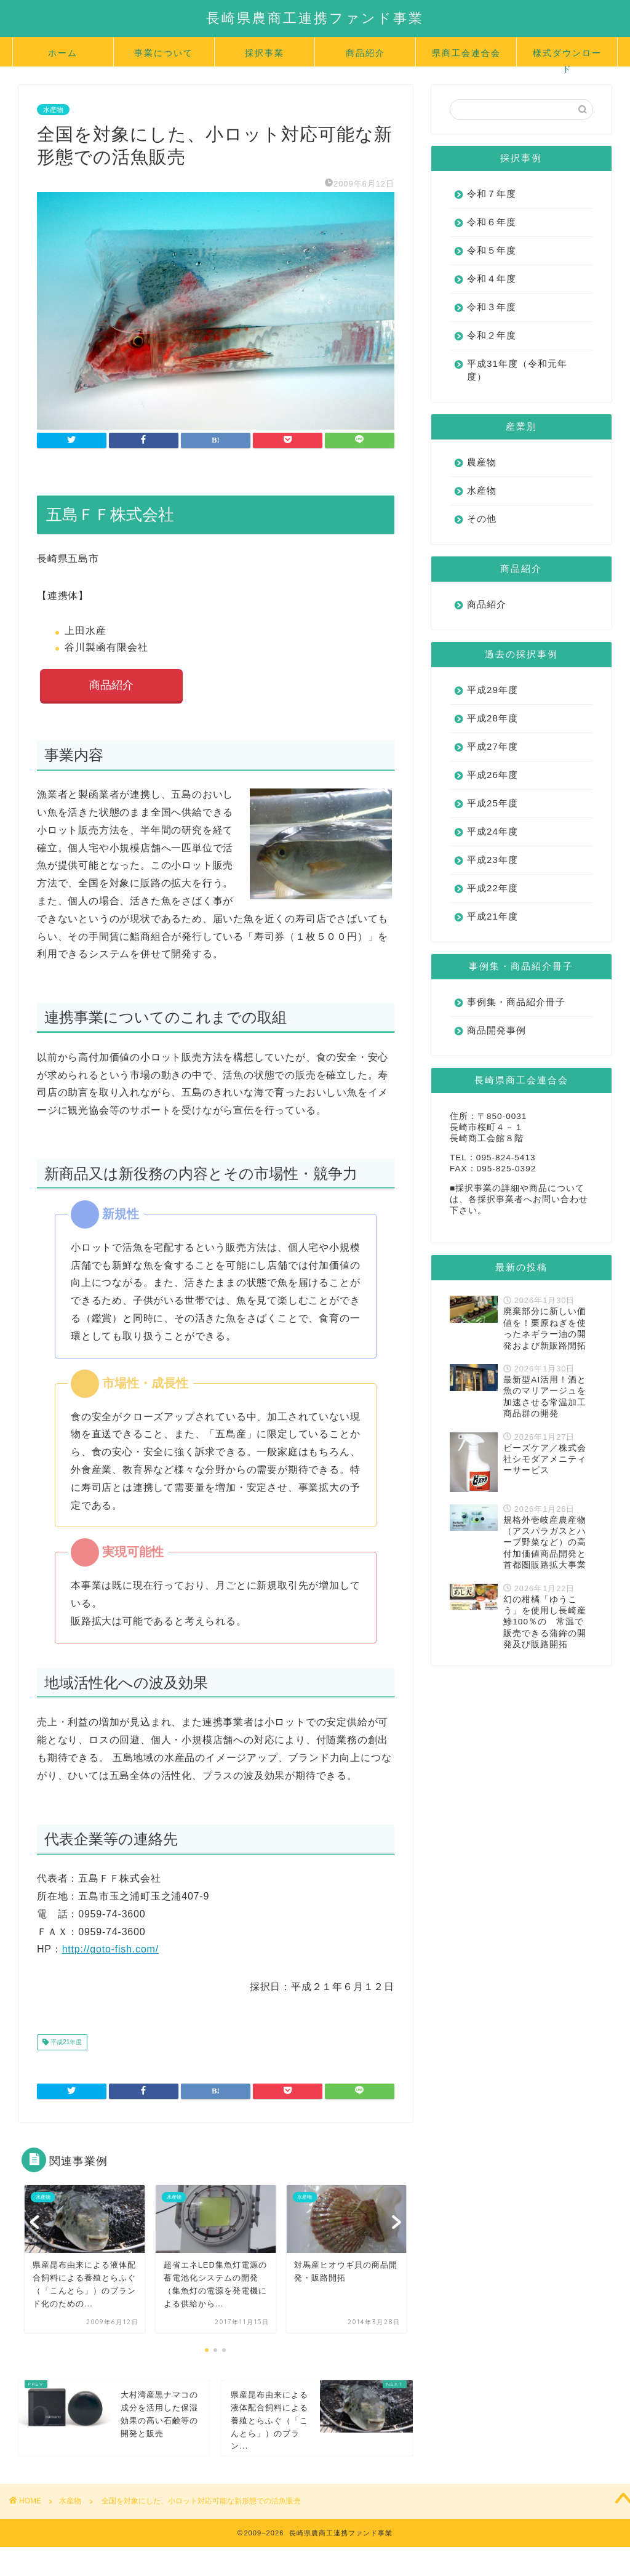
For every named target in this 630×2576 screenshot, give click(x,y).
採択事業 (264, 52)
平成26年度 (492, 774)
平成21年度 (65, 2043)
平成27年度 (492, 746)
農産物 (481, 462)
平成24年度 (492, 831)
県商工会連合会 (466, 52)
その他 (481, 518)
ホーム (63, 52)
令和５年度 (491, 250)
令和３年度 (491, 307)
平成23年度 (492, 859)
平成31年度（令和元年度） (517, 370)
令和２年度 (491, 335)
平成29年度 (492, 689)
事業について (163, 52)
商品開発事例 (496, 1030)
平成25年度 (492, 803)
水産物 (53, 109)
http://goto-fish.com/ (110, 1950)
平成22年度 (492, 888)
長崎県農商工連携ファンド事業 (315, 17)
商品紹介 (365, 52)
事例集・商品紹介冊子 (516, 1002)
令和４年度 (491, 278)
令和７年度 (491, 193)
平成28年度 (492, 718)
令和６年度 (491, 222)
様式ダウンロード (567, 56)
